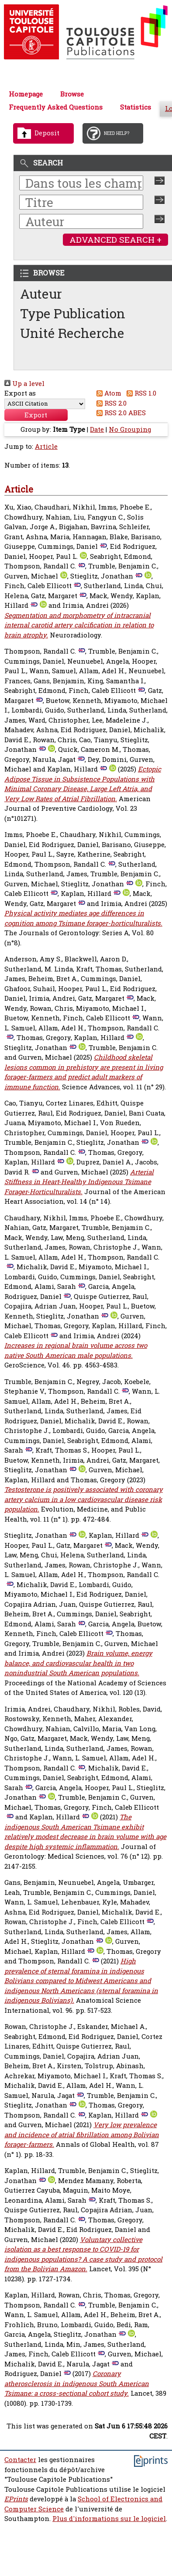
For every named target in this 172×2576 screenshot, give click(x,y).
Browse (72, 94)
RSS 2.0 (110, 403)
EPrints (16, 2499)
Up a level (24, 383)
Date (97, 429)
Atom (107, 393)
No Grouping (130, 429)
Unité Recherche (72, 333)
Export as (20, 393)
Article (46, 446)
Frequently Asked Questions (56, 107)
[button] (36, 415)
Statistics (135, 107)
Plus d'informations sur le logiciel (109, 2518)
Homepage (26, 94)
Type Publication (72, 313)
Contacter (20, 2459)
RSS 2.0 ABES (119, 412)
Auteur (41, 294)
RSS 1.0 (139, 393)
